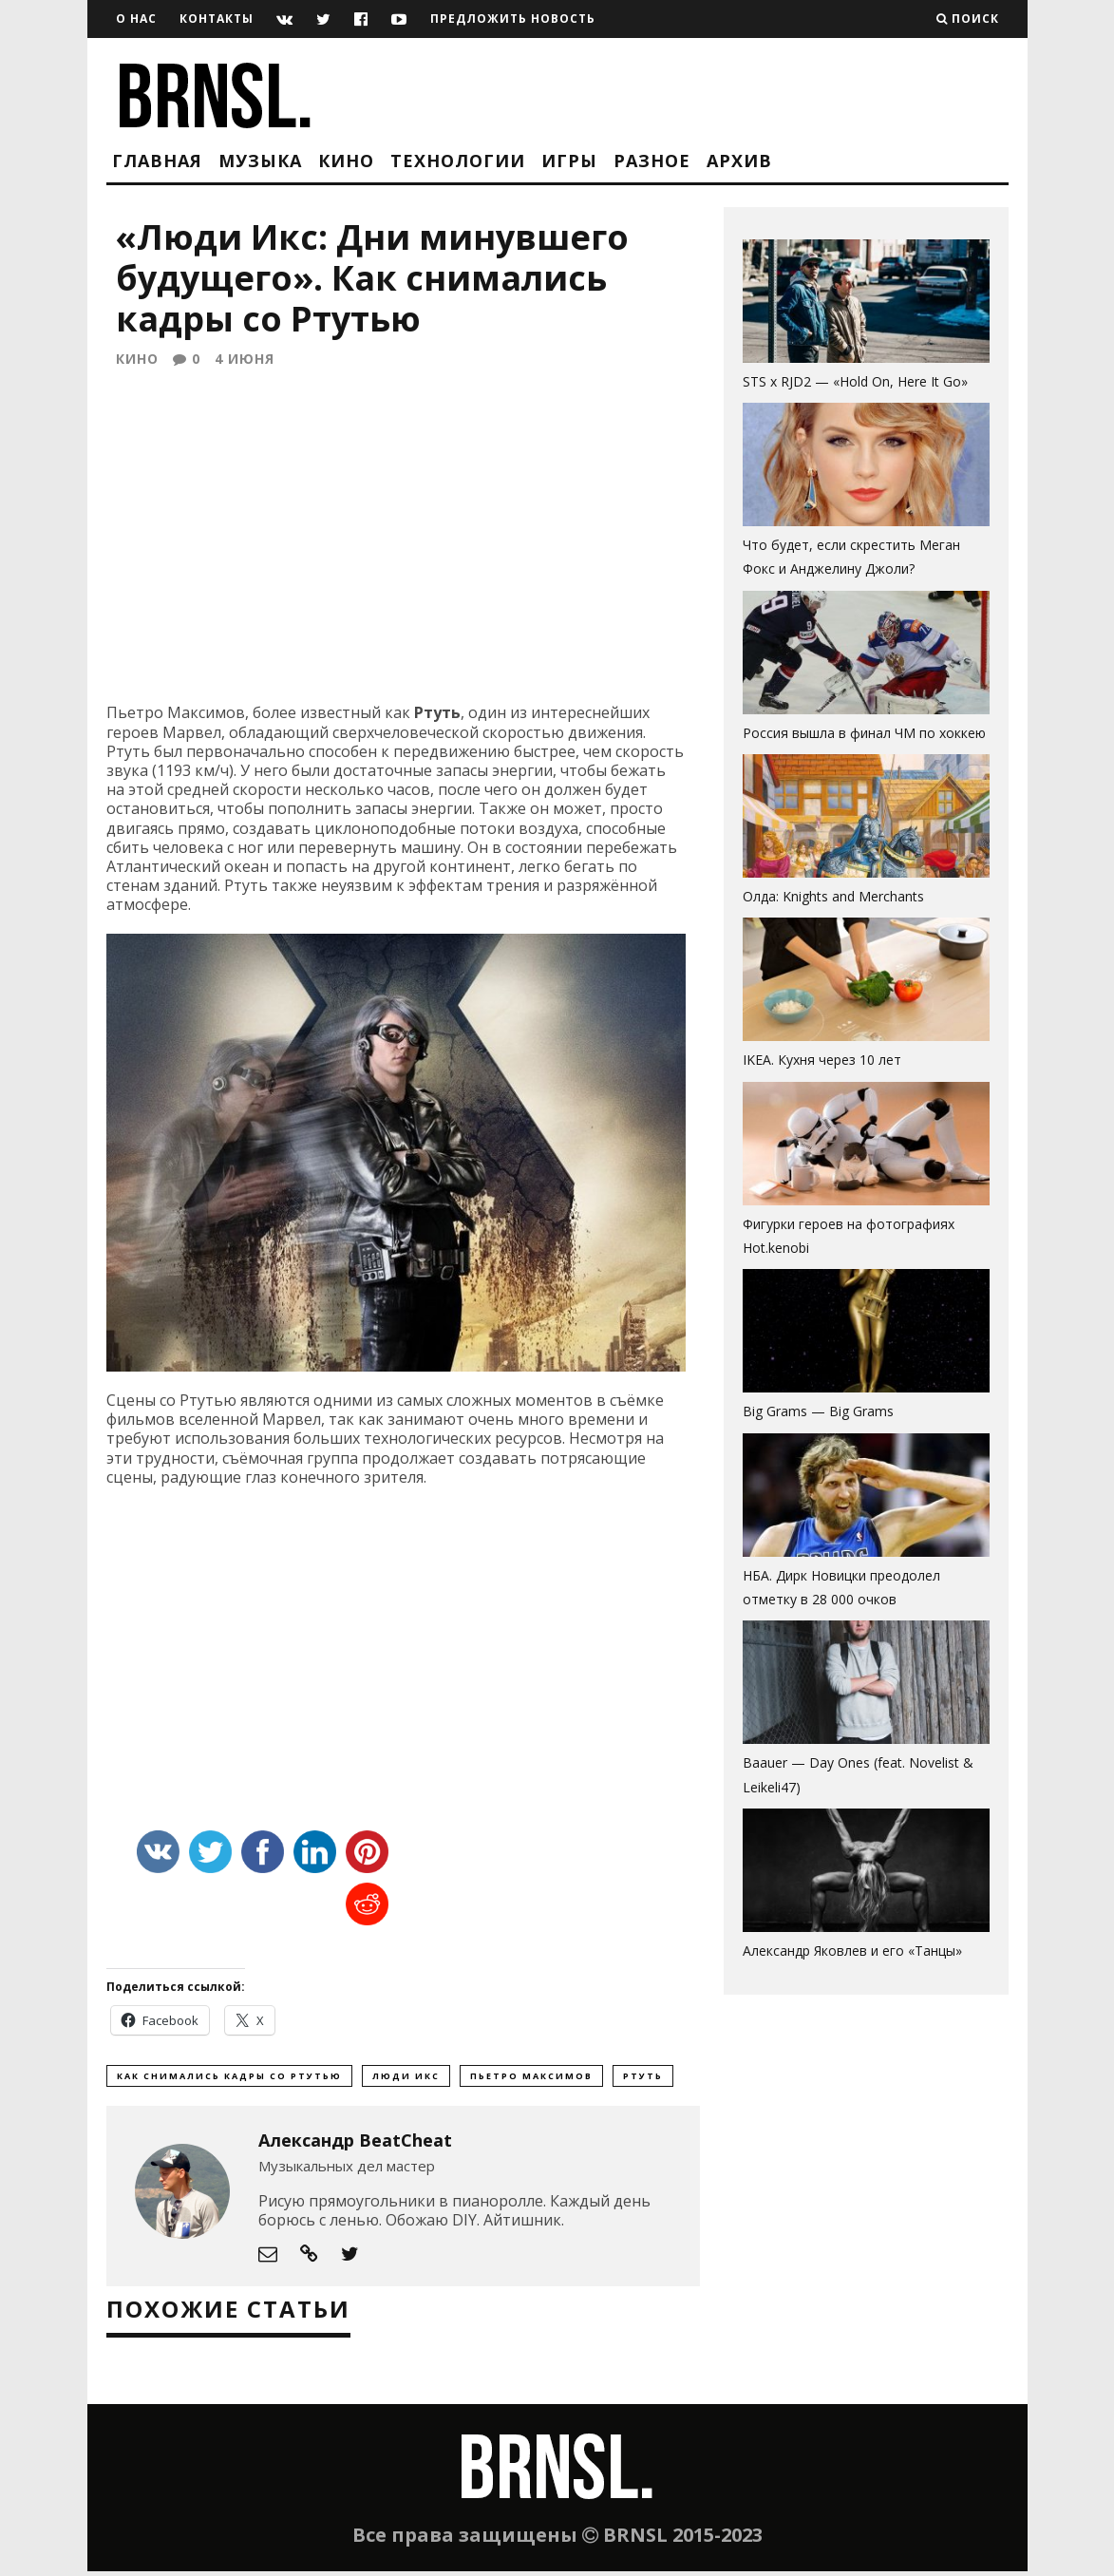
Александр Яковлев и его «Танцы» (852, 1950)
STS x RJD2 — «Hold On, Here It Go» (855, 381)
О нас (136, 18)
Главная (157, 160)
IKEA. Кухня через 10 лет (822, 1060)
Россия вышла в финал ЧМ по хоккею (864, 733)
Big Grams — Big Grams (818, 1411)
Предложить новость (512, 18)
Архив (739, 160)
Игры (569, 160)
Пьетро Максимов (531, 2080)
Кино (346, 160)
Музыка (260, 160)
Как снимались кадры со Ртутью (229, 2080)
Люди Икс (406, 2080)
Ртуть (643, 2080)
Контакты (216, 18)
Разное (652, 160)
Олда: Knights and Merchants (833, 896)
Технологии (457, 160)
